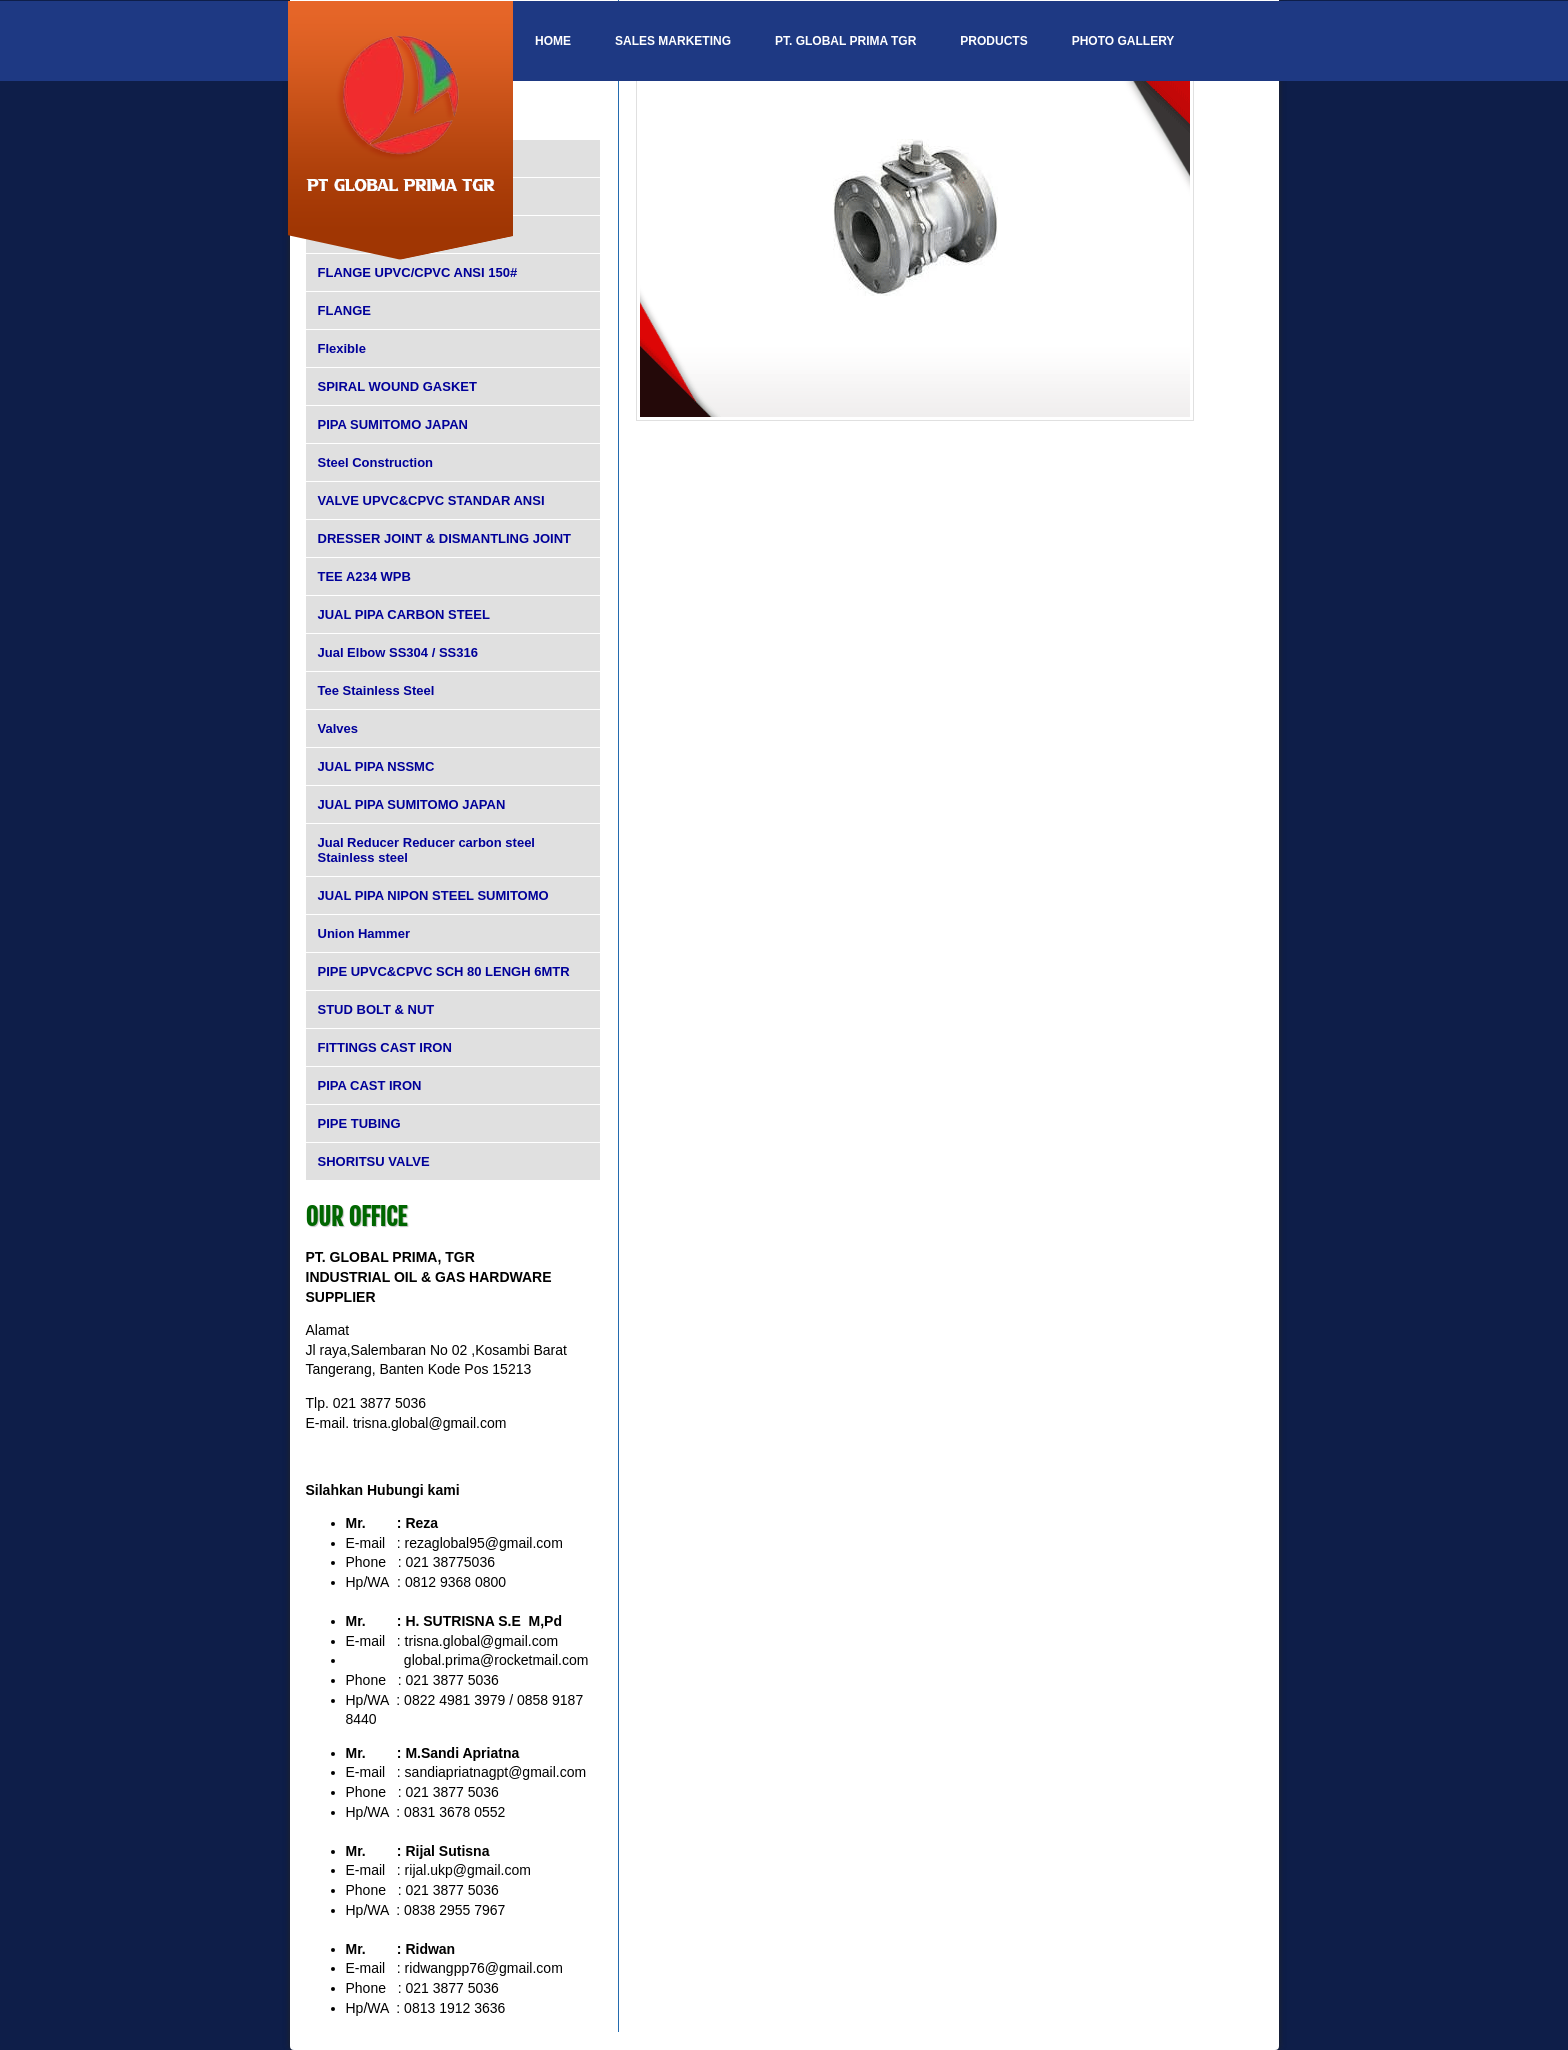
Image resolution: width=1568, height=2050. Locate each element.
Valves (338, 728)
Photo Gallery (1123, 41)
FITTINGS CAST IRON (385, 1047)
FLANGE (344, 310)
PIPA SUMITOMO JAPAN (393, 424)
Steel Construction (376, 462)
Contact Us (574, 121)
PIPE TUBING (359, 1123)
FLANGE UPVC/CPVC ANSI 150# (418, 272)
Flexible (342, 348)
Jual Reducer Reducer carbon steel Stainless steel (426, 850)
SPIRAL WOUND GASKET (397, 386)
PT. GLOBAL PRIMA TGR (845, 41)
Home (553, 41)
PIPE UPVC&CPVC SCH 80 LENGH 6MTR (444, 971)
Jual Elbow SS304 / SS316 (398, 652)
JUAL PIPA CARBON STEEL (404, 614)
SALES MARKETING (673, 41)
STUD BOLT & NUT (376, 1009)
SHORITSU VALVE (374, 1161)
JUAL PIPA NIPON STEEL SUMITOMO (433, 895)
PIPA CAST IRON (370, 1085)
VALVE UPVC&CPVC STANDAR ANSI (431, 500)
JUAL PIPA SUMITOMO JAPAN (412, 804)
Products (993, 41)
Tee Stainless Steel (376, 690)
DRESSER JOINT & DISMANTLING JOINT (445, 538)
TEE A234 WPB (364, 576)
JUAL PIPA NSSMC (376, 766)
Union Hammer (364, 933)
